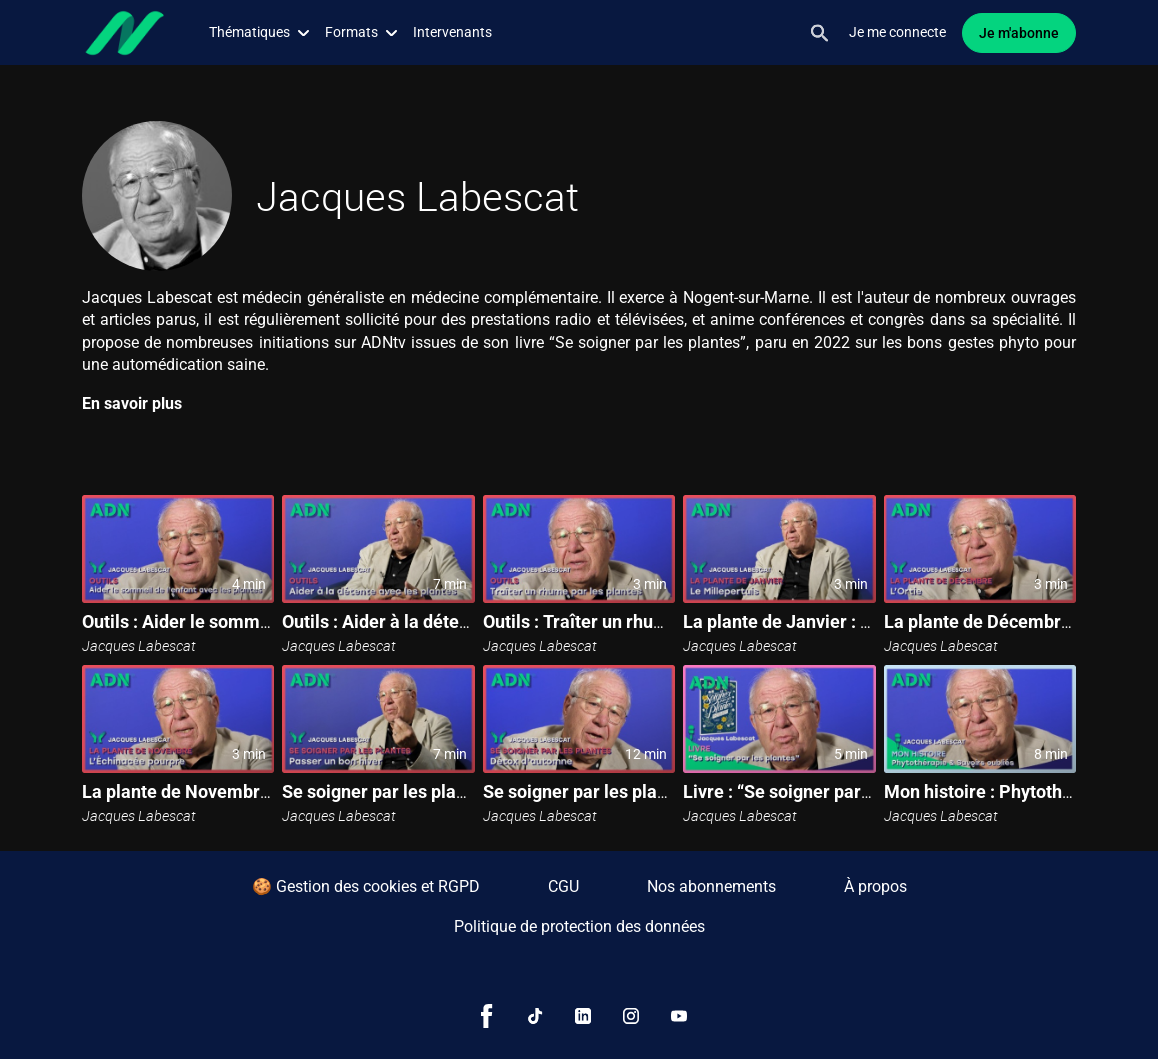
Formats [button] (361, 32)
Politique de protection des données (579, 926)
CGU (563, 886)
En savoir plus (132, 403)
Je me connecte (897, 32)
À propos (875, 886)
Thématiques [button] (259, 32)
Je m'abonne (1019, 33)
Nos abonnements (711, 886)
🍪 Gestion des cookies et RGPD (366, 886)
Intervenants (452, 32)
